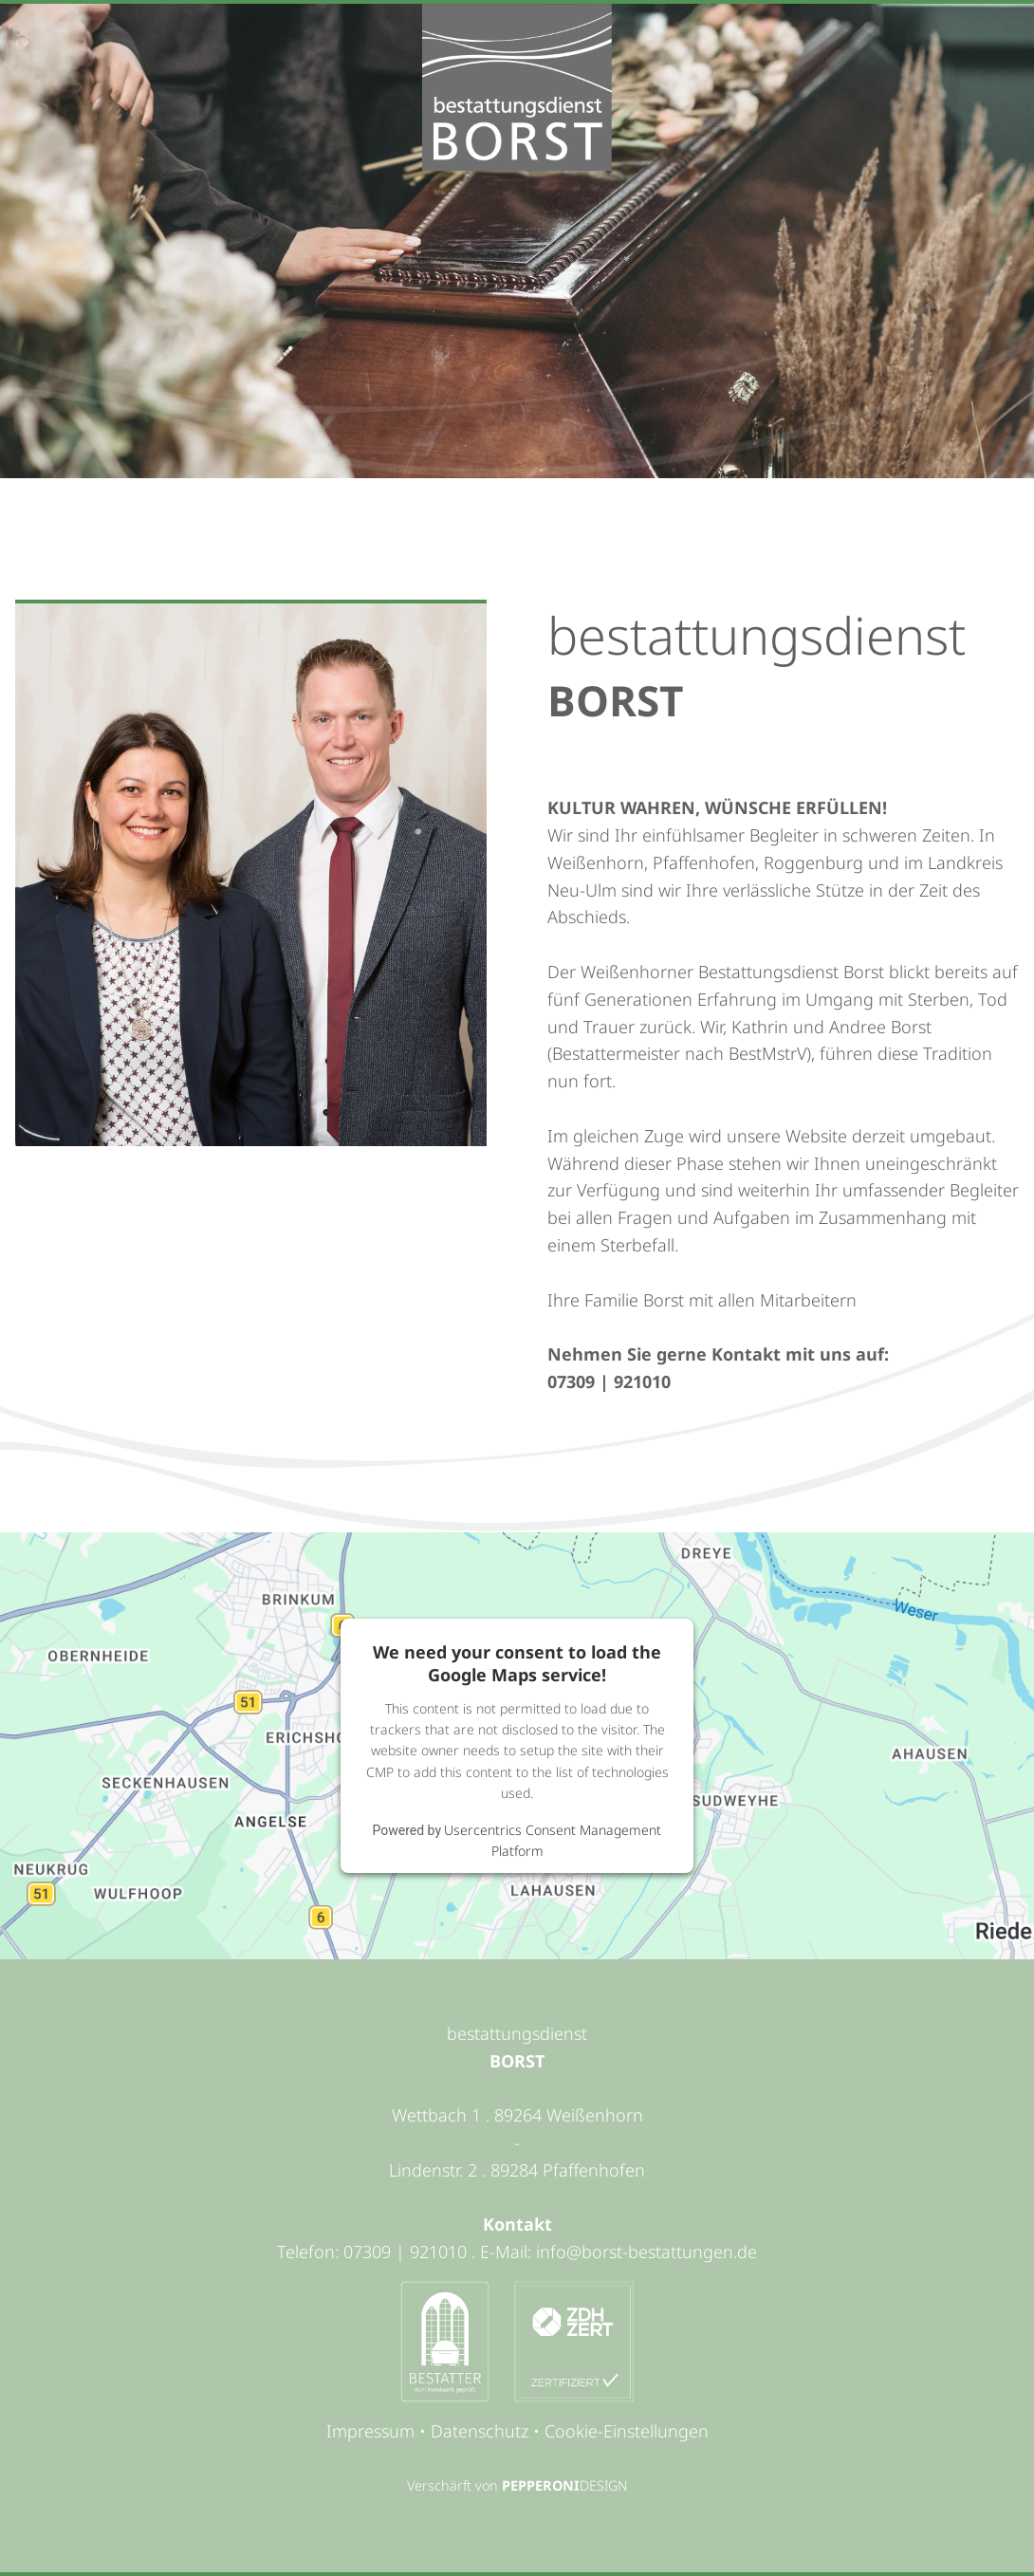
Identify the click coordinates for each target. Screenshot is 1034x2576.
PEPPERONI (541, 2485)
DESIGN (603, 2485)
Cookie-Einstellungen (627, 2430)
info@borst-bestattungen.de (646, 2251)
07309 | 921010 (609, 1381)
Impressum (370, 2430)
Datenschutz (479, 2430)
